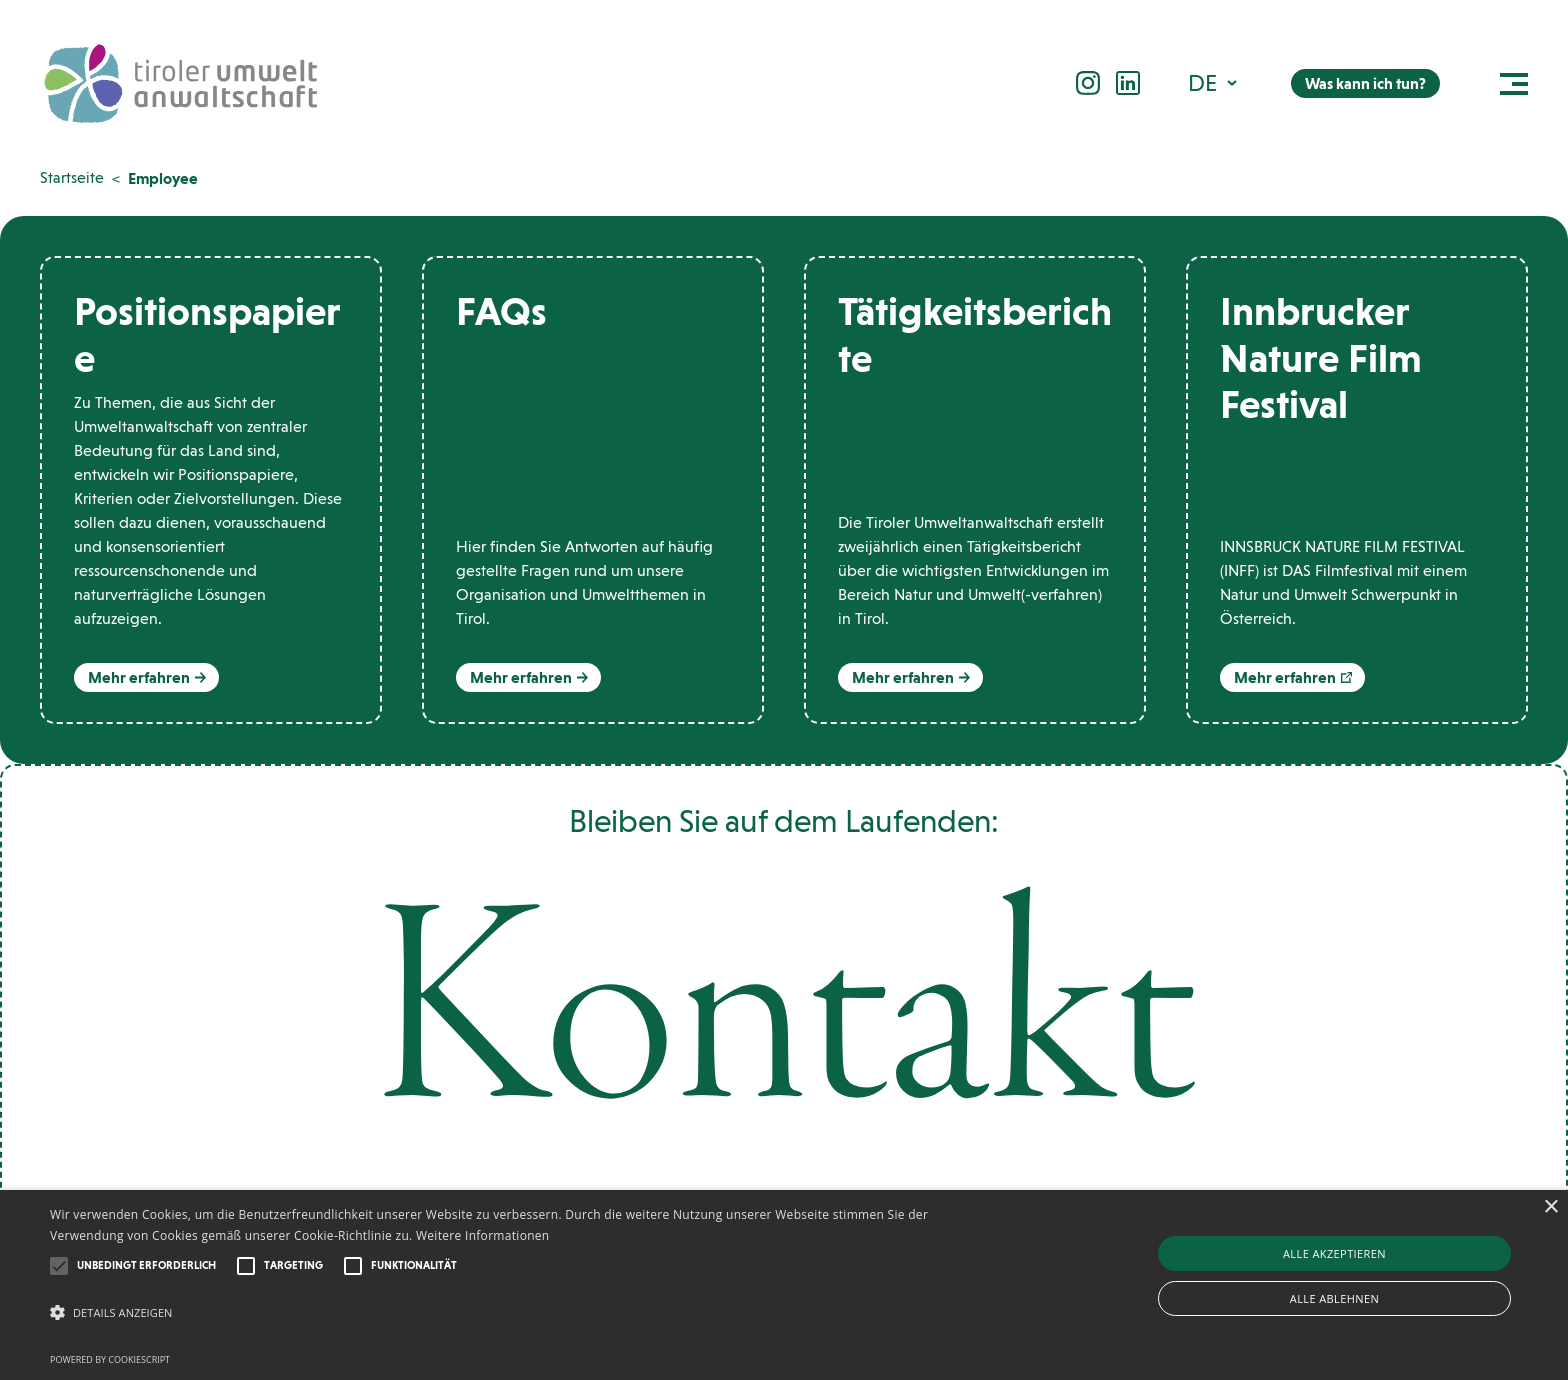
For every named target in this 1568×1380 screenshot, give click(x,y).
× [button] (1550, 1207)
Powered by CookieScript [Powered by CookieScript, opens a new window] (110, 1359)
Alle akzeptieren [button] (1334, 1253)
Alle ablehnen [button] (1334, 1298)
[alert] (784, 1285)
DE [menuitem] (1202, 83)
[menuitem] (1214, 82)
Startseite (72, 177)
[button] (59, 1266)
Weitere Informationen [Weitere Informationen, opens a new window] (483, 1235)
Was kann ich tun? (1365, 83)
